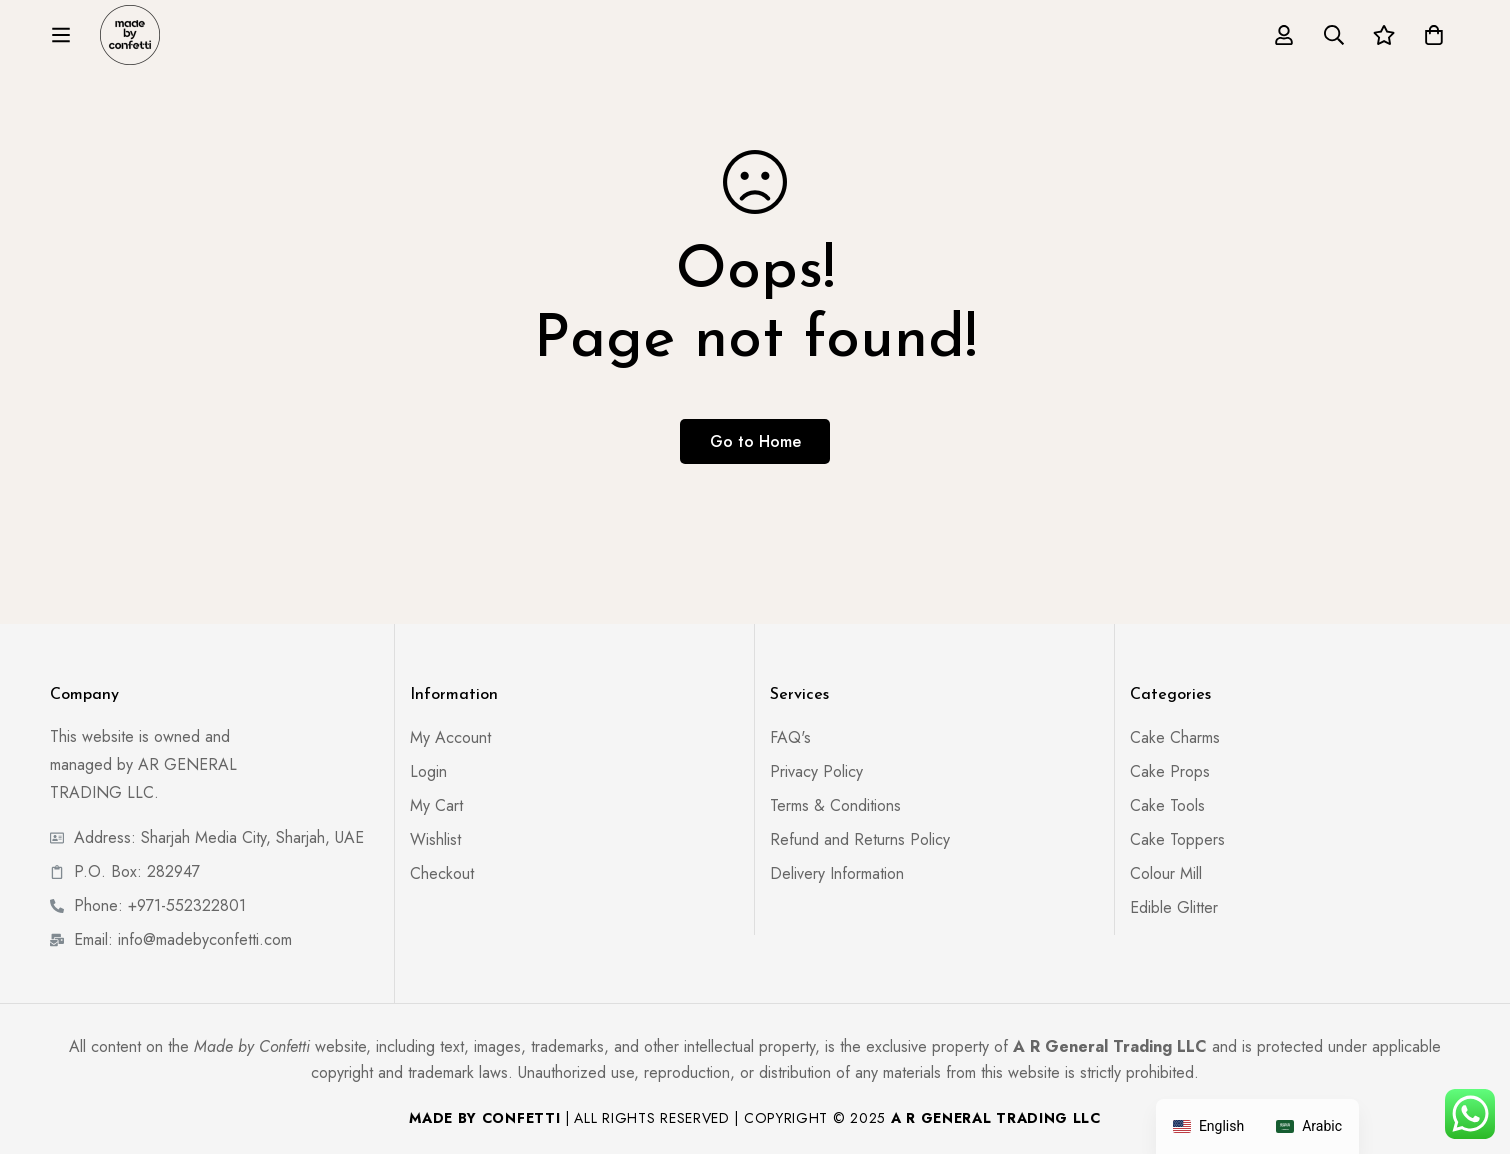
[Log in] (1284, 35)
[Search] (1334, 35)
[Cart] (1434, 35)
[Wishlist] (1384, 35)
